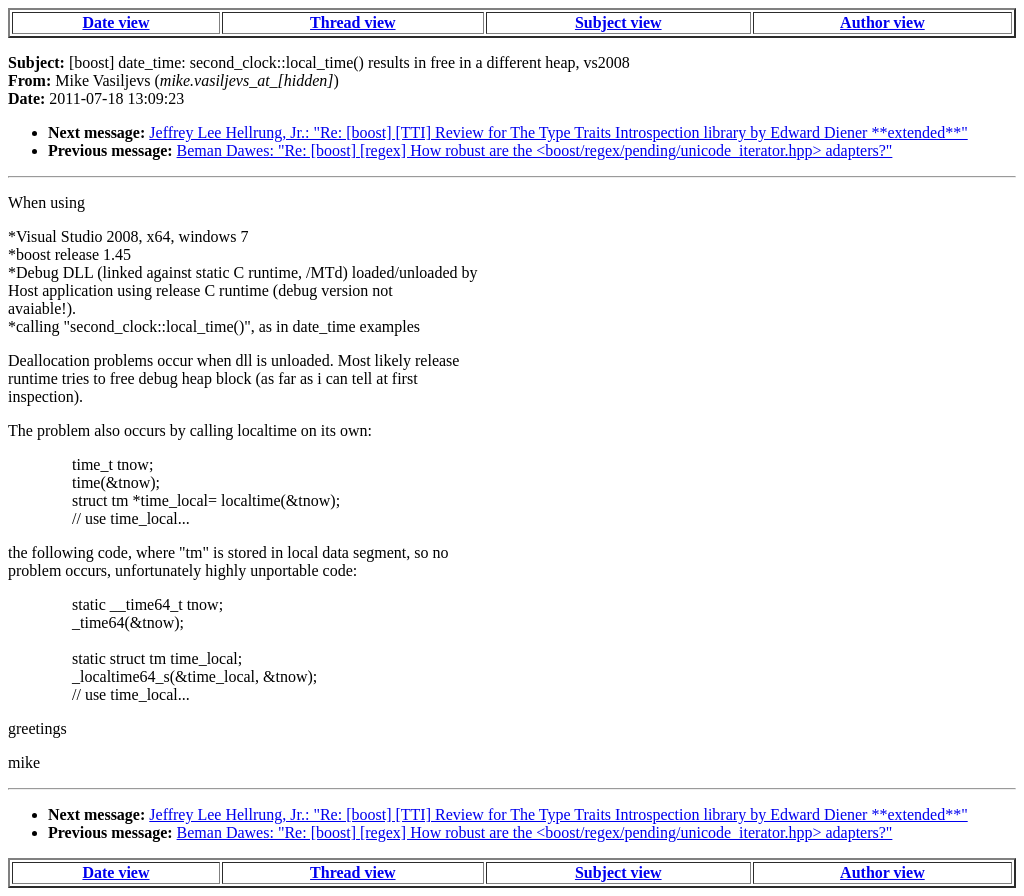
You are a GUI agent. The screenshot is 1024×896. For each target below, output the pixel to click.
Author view (882, 22)
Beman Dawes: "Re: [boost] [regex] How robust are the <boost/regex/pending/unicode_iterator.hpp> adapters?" (535, 150)
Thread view (352, 22)
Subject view (618, 22)
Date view (115, 22)
